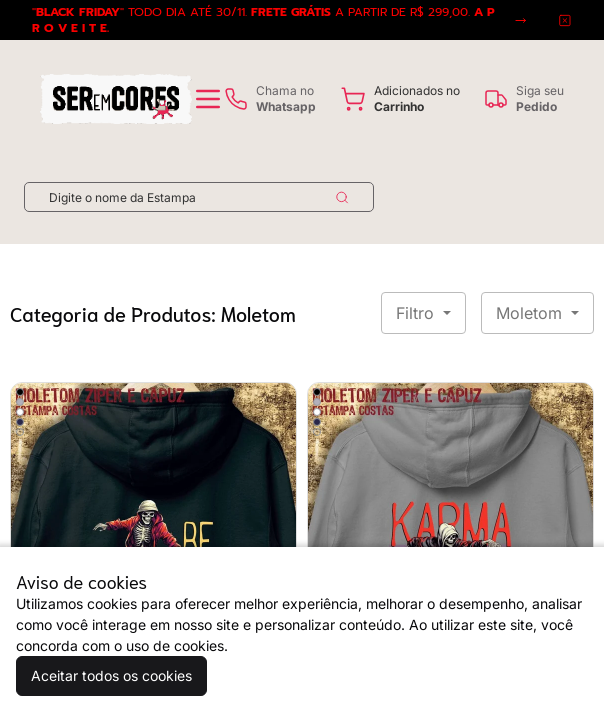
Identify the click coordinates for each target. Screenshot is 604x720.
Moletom (531, 313)
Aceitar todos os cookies (111, 675)
